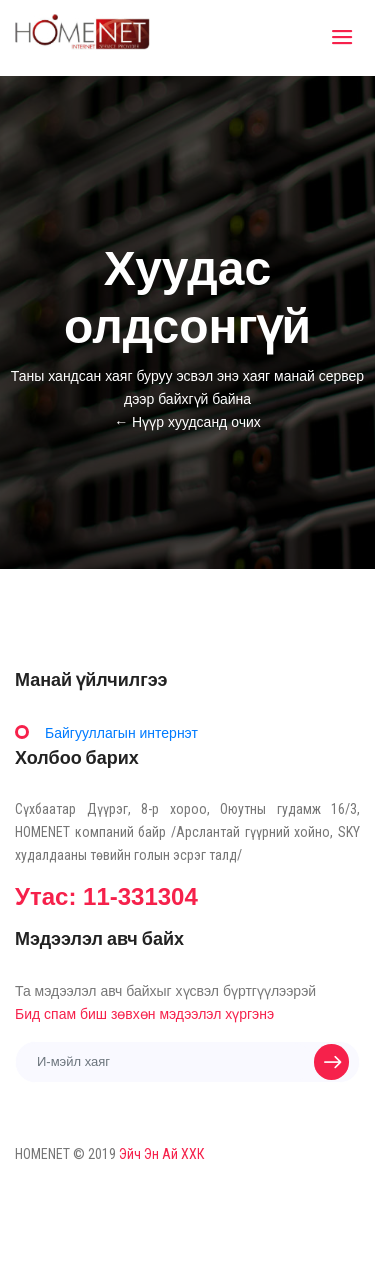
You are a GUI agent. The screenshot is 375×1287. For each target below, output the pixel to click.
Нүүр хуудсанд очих (196, 422)
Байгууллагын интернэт (121, 733)
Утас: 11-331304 (106, 896)
